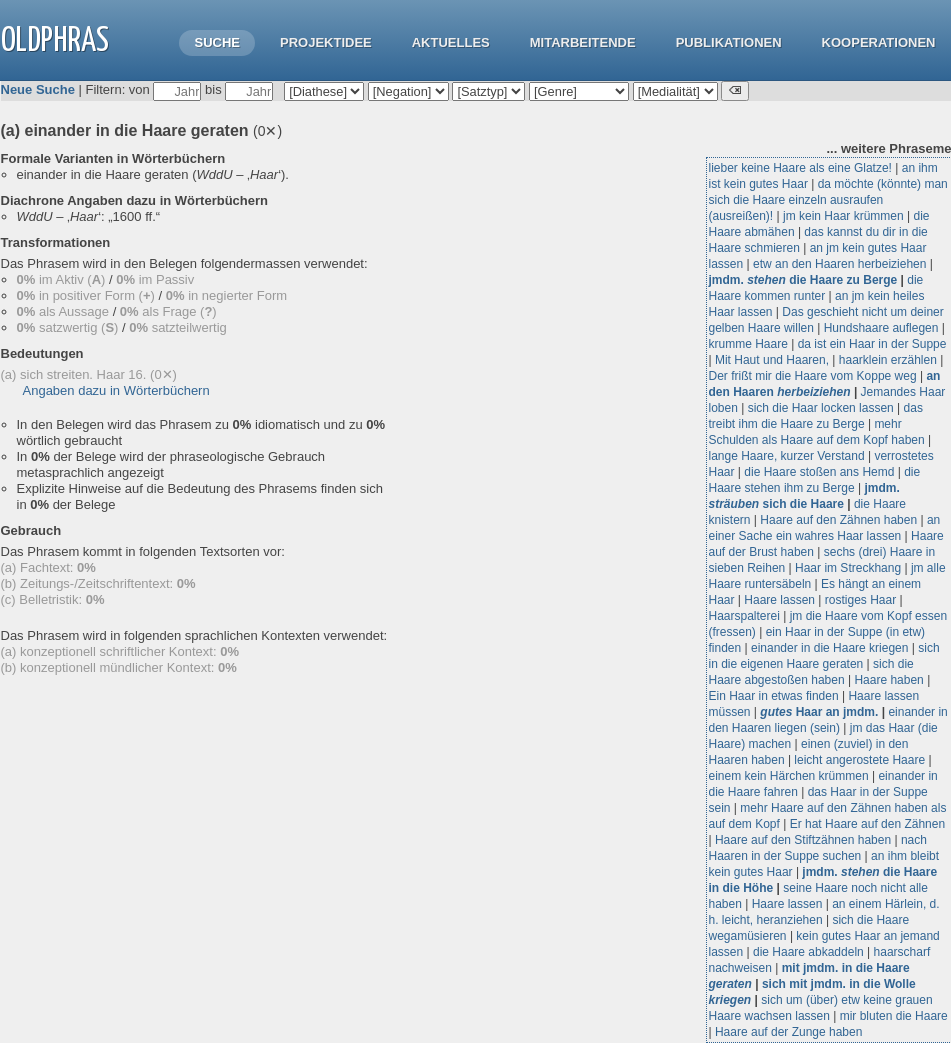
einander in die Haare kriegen (829, 648)
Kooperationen (879, 42)
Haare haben (888, 680)
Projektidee (326, 42)
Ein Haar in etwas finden (774, 696)
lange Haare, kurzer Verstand (787, 456)
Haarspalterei (744, 616)
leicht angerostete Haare (859, 760)
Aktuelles (451, 42)
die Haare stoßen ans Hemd (819, 472)
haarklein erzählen (888, 360)
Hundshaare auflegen (881, 328)
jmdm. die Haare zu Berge (803, 280)
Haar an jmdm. (819, 712)
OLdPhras (55, 41)
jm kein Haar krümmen (843, 216)
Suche (217, 42)
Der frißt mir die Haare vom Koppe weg (813, 376)
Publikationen (729, 42)
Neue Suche (38, 89)
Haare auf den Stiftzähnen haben (803, 840)
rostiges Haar (860, 600)
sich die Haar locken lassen (821, 408)
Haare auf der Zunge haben (788, 1032)
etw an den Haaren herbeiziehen (839, 264)
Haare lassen (779, 600)
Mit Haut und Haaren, (772, 360)
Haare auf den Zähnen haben (838, 520)
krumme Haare (748, 344)
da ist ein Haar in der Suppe (872, 344)
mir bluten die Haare (894, 1016)
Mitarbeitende (583, 42)
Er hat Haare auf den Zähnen (867, 824)
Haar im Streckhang (848, 568)
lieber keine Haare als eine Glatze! (800, 168)
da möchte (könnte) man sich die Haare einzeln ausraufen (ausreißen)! (828, 200)
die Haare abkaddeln (808, 952)
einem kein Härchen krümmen (789, 776)
